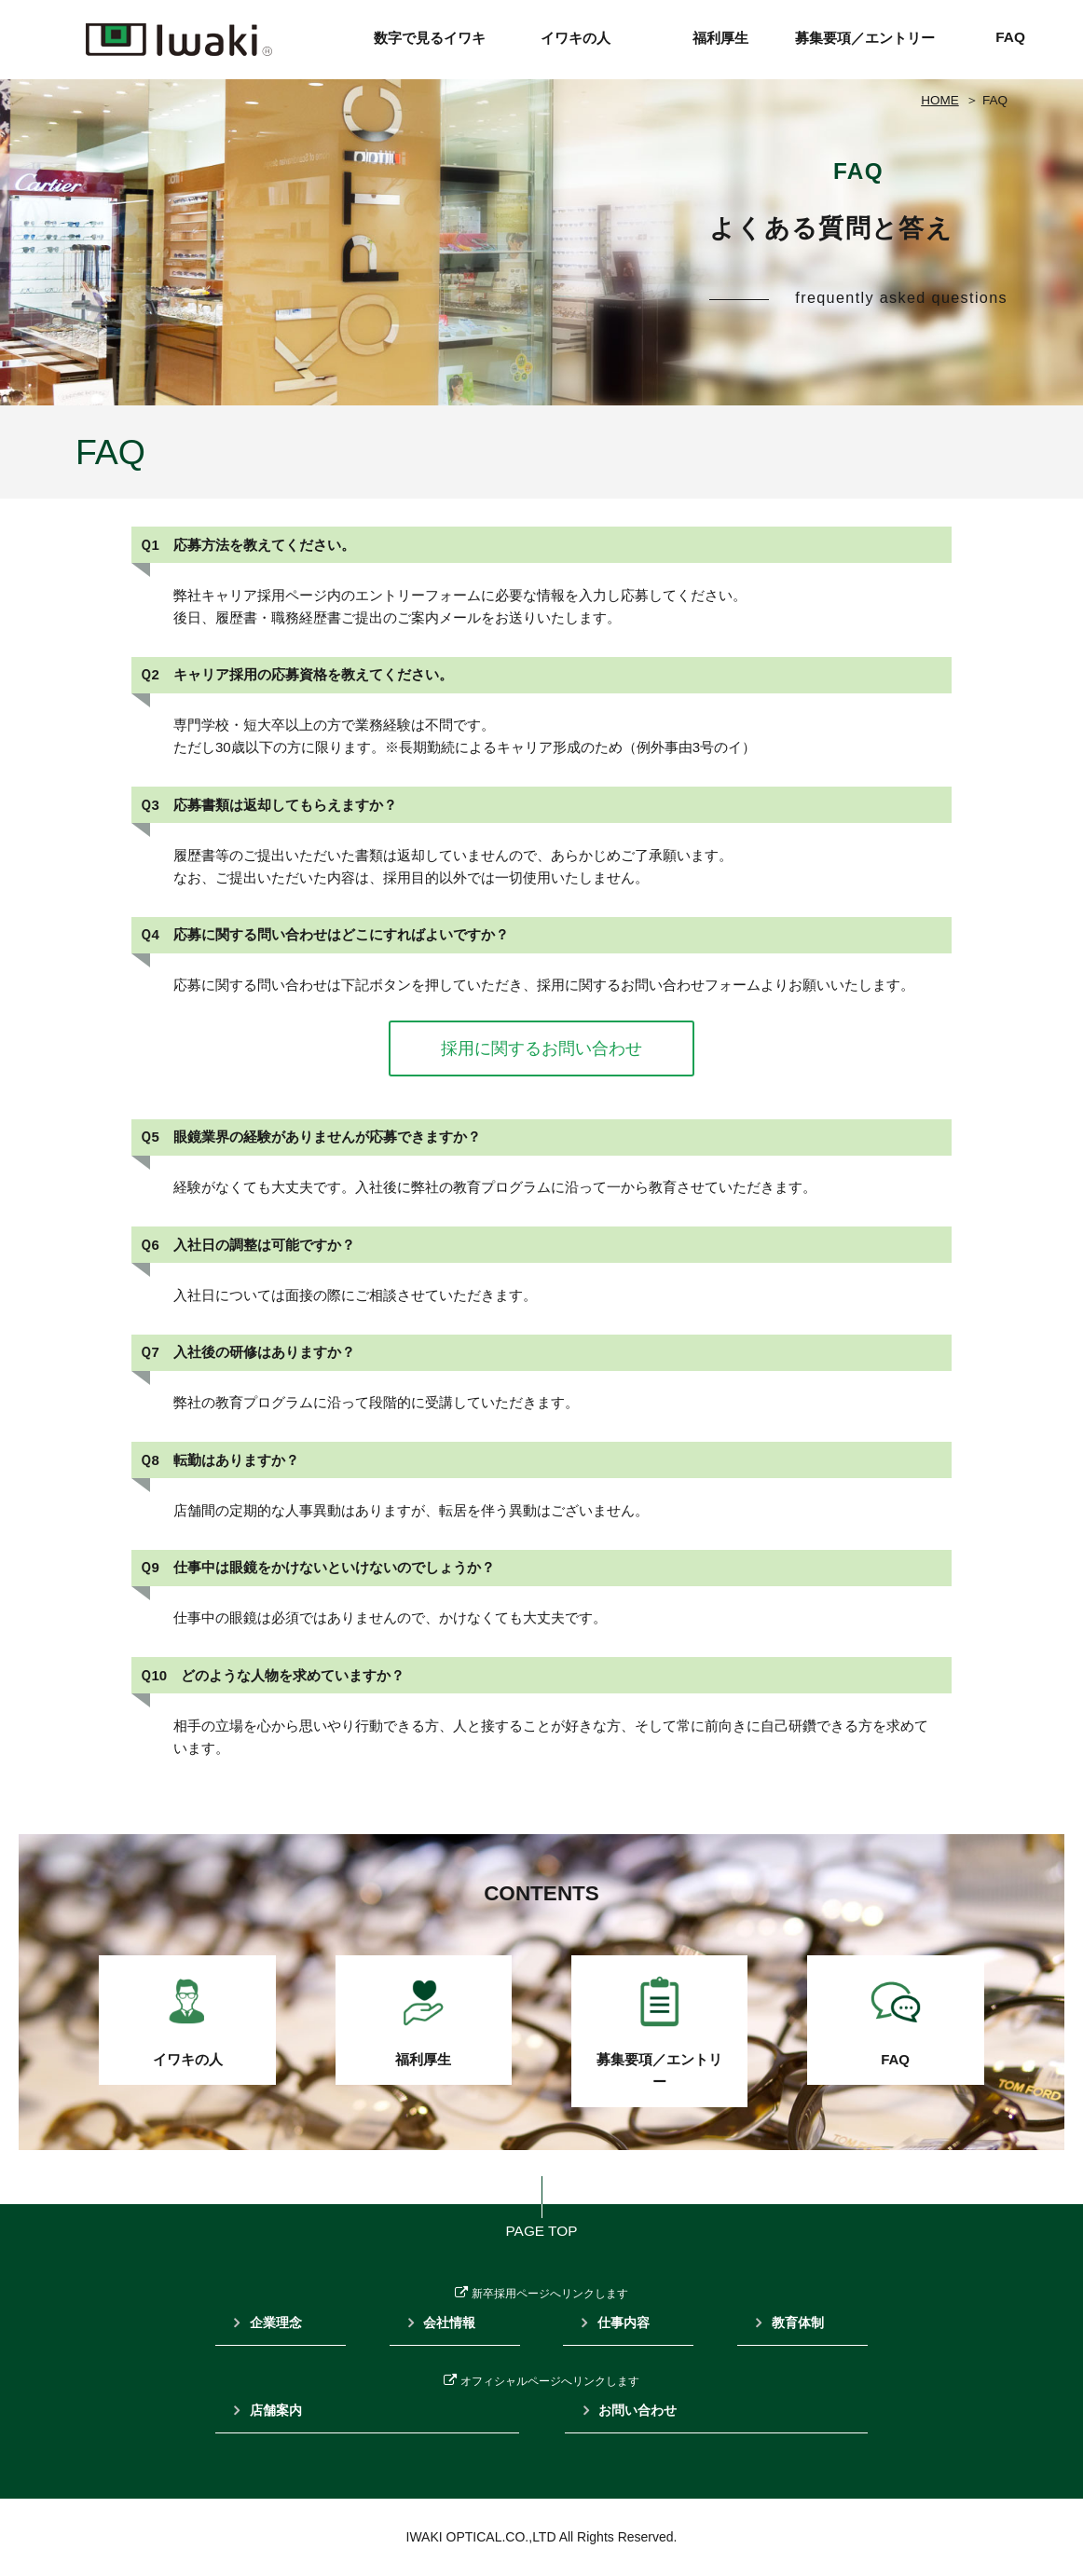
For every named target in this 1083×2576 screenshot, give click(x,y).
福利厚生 (720, 38)
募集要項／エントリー (865, 38)
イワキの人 (575, 38)
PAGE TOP (542, 2231)
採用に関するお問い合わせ (541, 1048)
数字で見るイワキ (430, 38)
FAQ (1010, 37)
